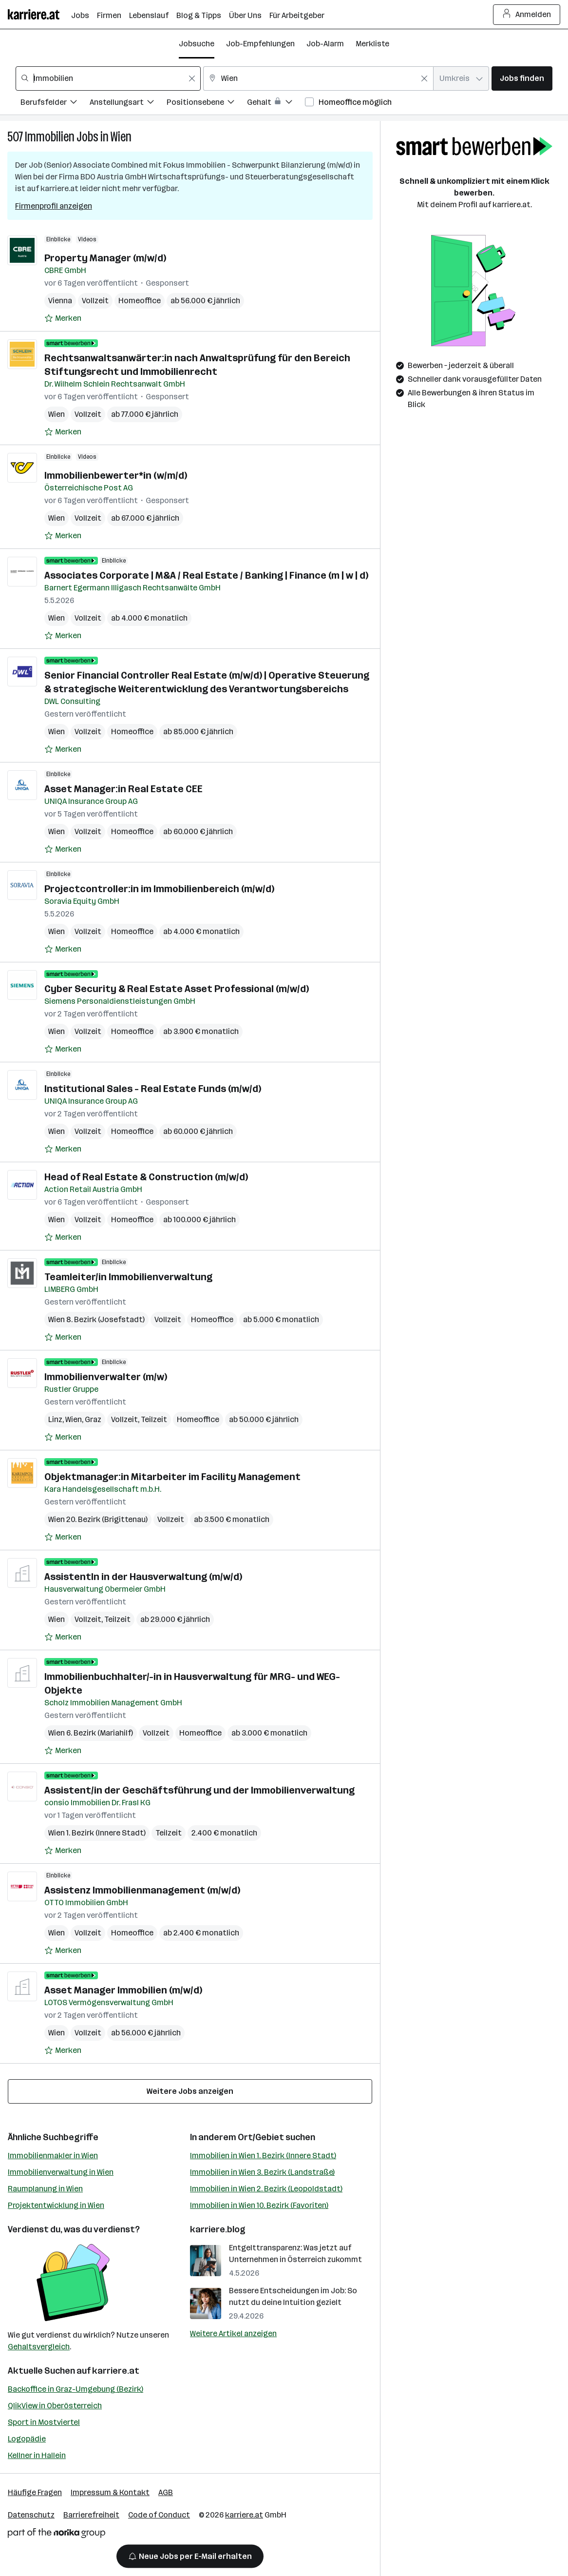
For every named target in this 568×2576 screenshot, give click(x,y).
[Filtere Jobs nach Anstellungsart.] (128, 104)
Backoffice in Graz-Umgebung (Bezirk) (75, 2389)
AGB (165, 2492)
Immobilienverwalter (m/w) (105, 1377)
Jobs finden (522, 78)
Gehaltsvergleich (39, 2346)
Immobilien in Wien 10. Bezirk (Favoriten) (259, 2205)
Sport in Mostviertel (44, 2422)
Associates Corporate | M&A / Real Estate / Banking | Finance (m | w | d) (206, 575)
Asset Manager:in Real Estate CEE (123, 789)
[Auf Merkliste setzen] (62, 318)
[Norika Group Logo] (56, 2534)
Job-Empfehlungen (260, 43)
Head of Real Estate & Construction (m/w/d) (146, 1177)
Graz (93, 1419)
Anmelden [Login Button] (527, 14)
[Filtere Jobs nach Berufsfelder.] (55, 104)
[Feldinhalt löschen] (192, 78)
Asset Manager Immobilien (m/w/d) (123, 1990)
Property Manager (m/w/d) (105, 258)
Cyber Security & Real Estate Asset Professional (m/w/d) (176, 989)
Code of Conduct (159, 2514)
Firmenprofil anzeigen (53, 206)
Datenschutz (31, 2514)
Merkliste (372, 43)
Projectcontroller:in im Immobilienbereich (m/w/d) (159, 889)
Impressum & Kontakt (110, 2492)
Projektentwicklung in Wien (56, 2205)
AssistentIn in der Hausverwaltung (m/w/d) (143, 1576)
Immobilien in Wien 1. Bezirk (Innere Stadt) (263, 2155)
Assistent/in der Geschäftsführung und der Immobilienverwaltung (199, 1790)
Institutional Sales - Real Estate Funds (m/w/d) (152, 1088)
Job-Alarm (325, 43)
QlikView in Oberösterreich (55, 2405)
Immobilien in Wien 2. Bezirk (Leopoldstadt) (266, 2188)
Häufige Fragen (35, 2492)
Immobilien (50, 137)
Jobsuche (196, 43)
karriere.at (115, 2370)
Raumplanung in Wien (45, 2188)
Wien (121, 137)
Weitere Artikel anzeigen (233, 2333)
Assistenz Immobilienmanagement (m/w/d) (142, 1890)
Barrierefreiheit (91, 2514)
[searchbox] (108, 78)
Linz (55, 1419)
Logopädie (27, 2438)
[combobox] (108, 78)
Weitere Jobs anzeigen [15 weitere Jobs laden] (190, 2091)
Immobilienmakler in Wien (53, 2155)
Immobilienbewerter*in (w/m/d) (115, 475)
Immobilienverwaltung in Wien (61, 2172)
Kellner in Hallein (37, 2455)
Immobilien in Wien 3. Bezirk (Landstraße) (262, 2172)
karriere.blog (218, 2229)
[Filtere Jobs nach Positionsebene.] (207, 104)
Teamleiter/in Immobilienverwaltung (128, 1277)
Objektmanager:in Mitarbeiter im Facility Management (172, 1477)
